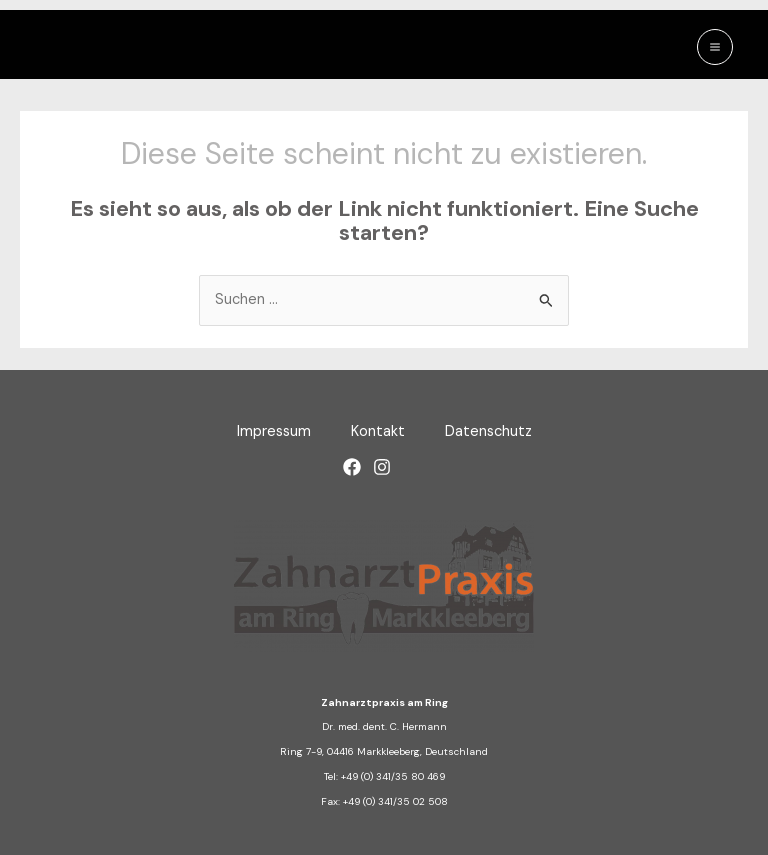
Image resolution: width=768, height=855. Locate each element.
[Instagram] (382, 467)
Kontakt (378, 431)
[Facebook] (352, 467)
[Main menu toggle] (715, 47)
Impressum (274, 431)
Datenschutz (488, 431)
